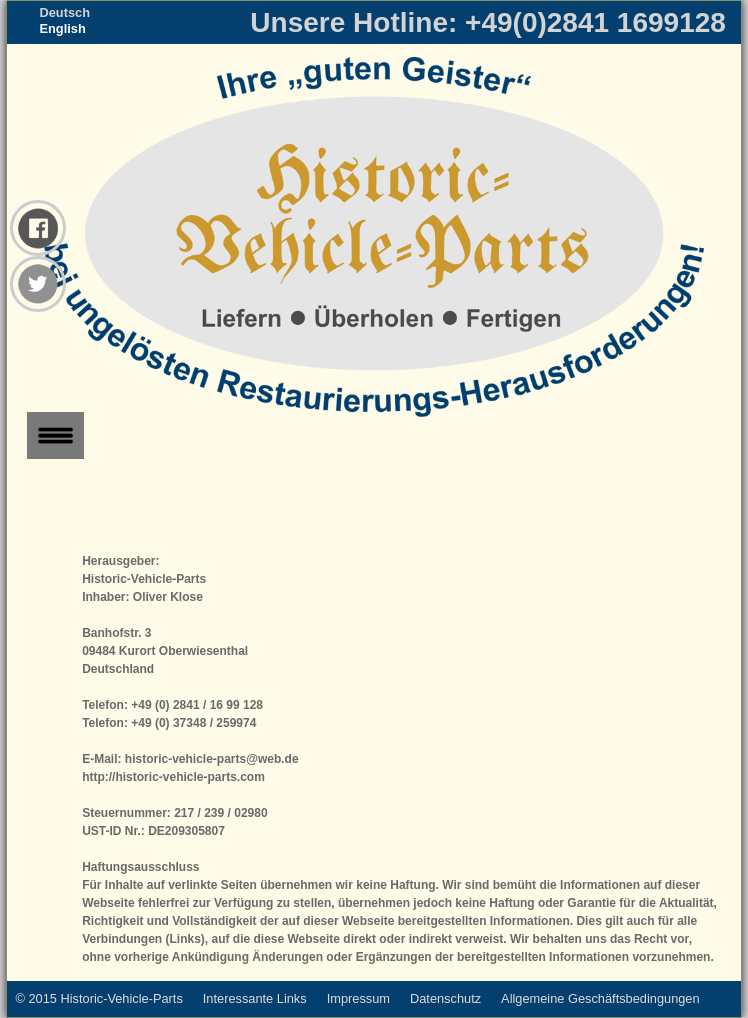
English (62, 28)
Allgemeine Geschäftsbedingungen (600, 998)
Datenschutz (445, 998)
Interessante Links (255, 998)
